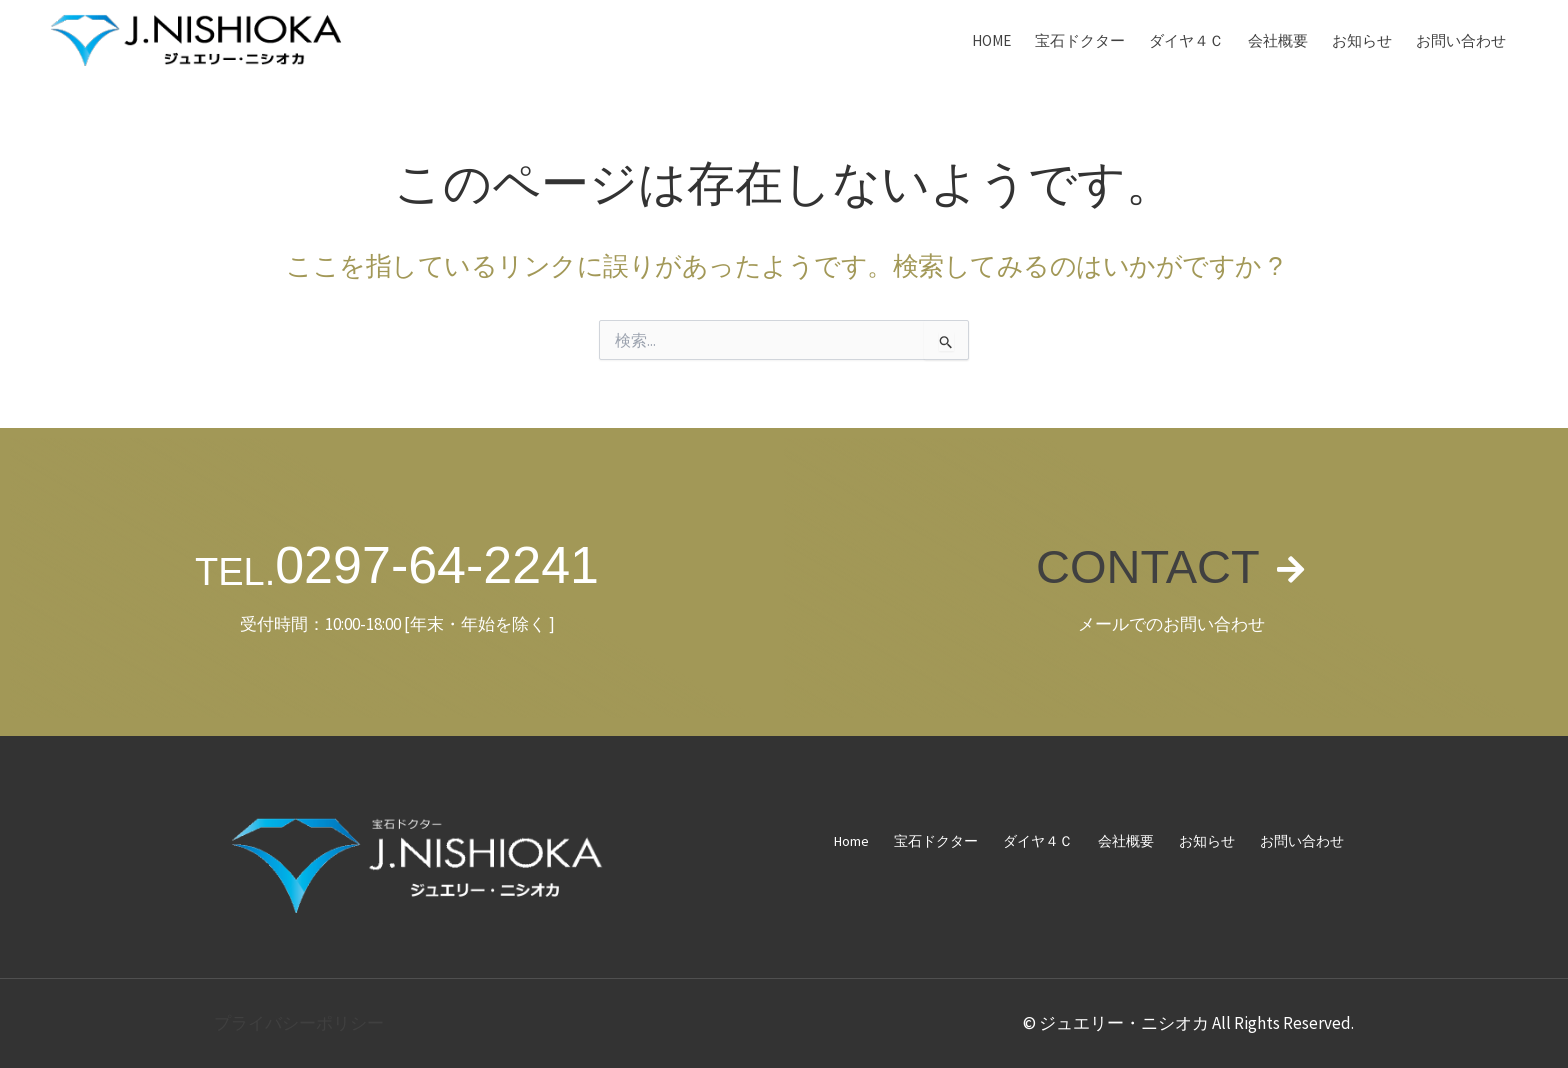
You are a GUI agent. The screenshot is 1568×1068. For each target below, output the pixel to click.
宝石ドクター (1080, 40)
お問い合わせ (1461, 40)
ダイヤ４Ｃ (1186, 40)
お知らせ (1362, 40)
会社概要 (1278, 40)
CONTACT (1146, 565)
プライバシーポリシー (299, 1023)
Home (991, 40)
